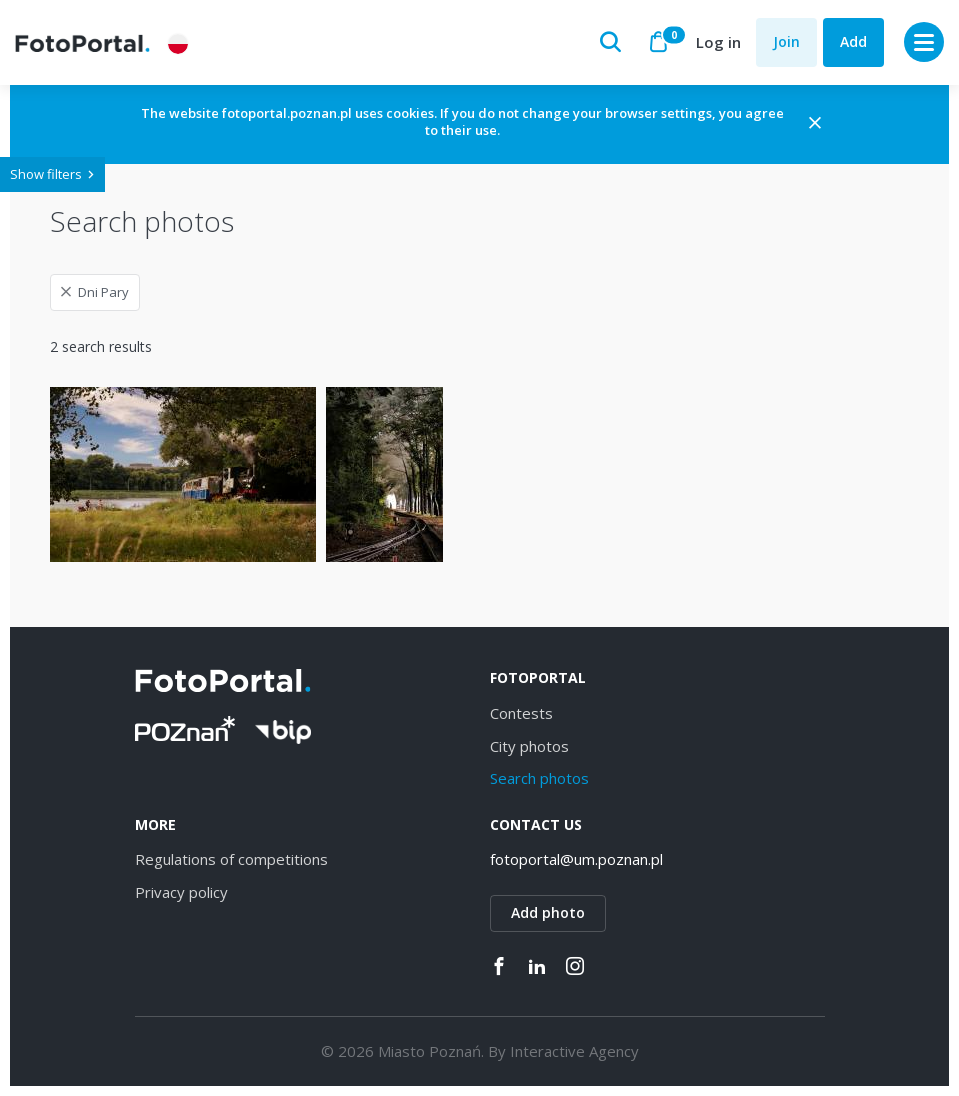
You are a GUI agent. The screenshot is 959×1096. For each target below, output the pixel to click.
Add (853, 41)
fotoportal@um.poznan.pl (576, 859)
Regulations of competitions (231, 859)
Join (786, 41)
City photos (529, 746)
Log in (718, 42)
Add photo (548, 912)
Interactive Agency (574, 1051)
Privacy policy (181, 892)
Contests (521, 713)
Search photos (539, 778)
